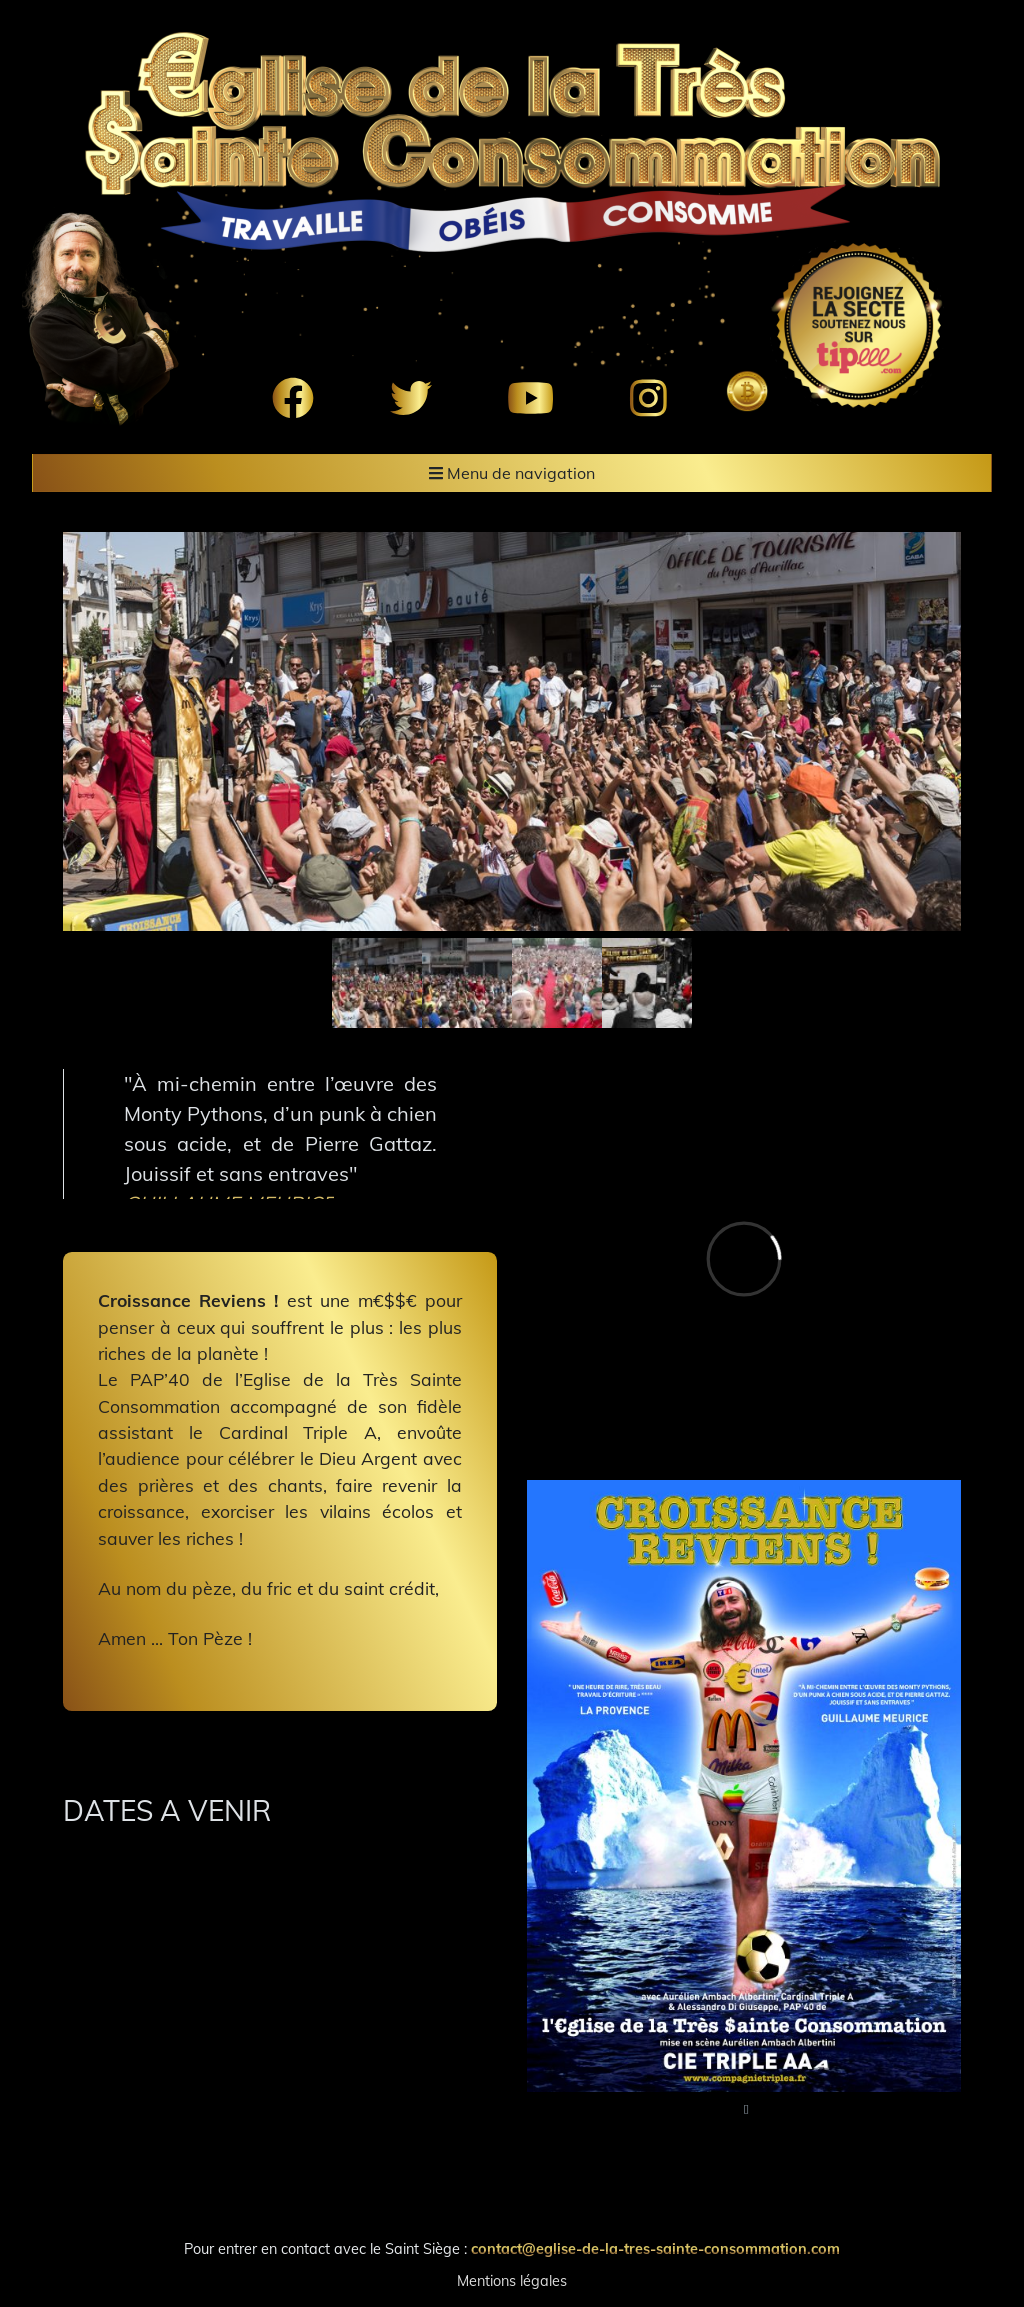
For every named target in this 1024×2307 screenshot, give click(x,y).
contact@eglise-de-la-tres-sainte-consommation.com (655, 2249)
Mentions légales (512, 2281)
